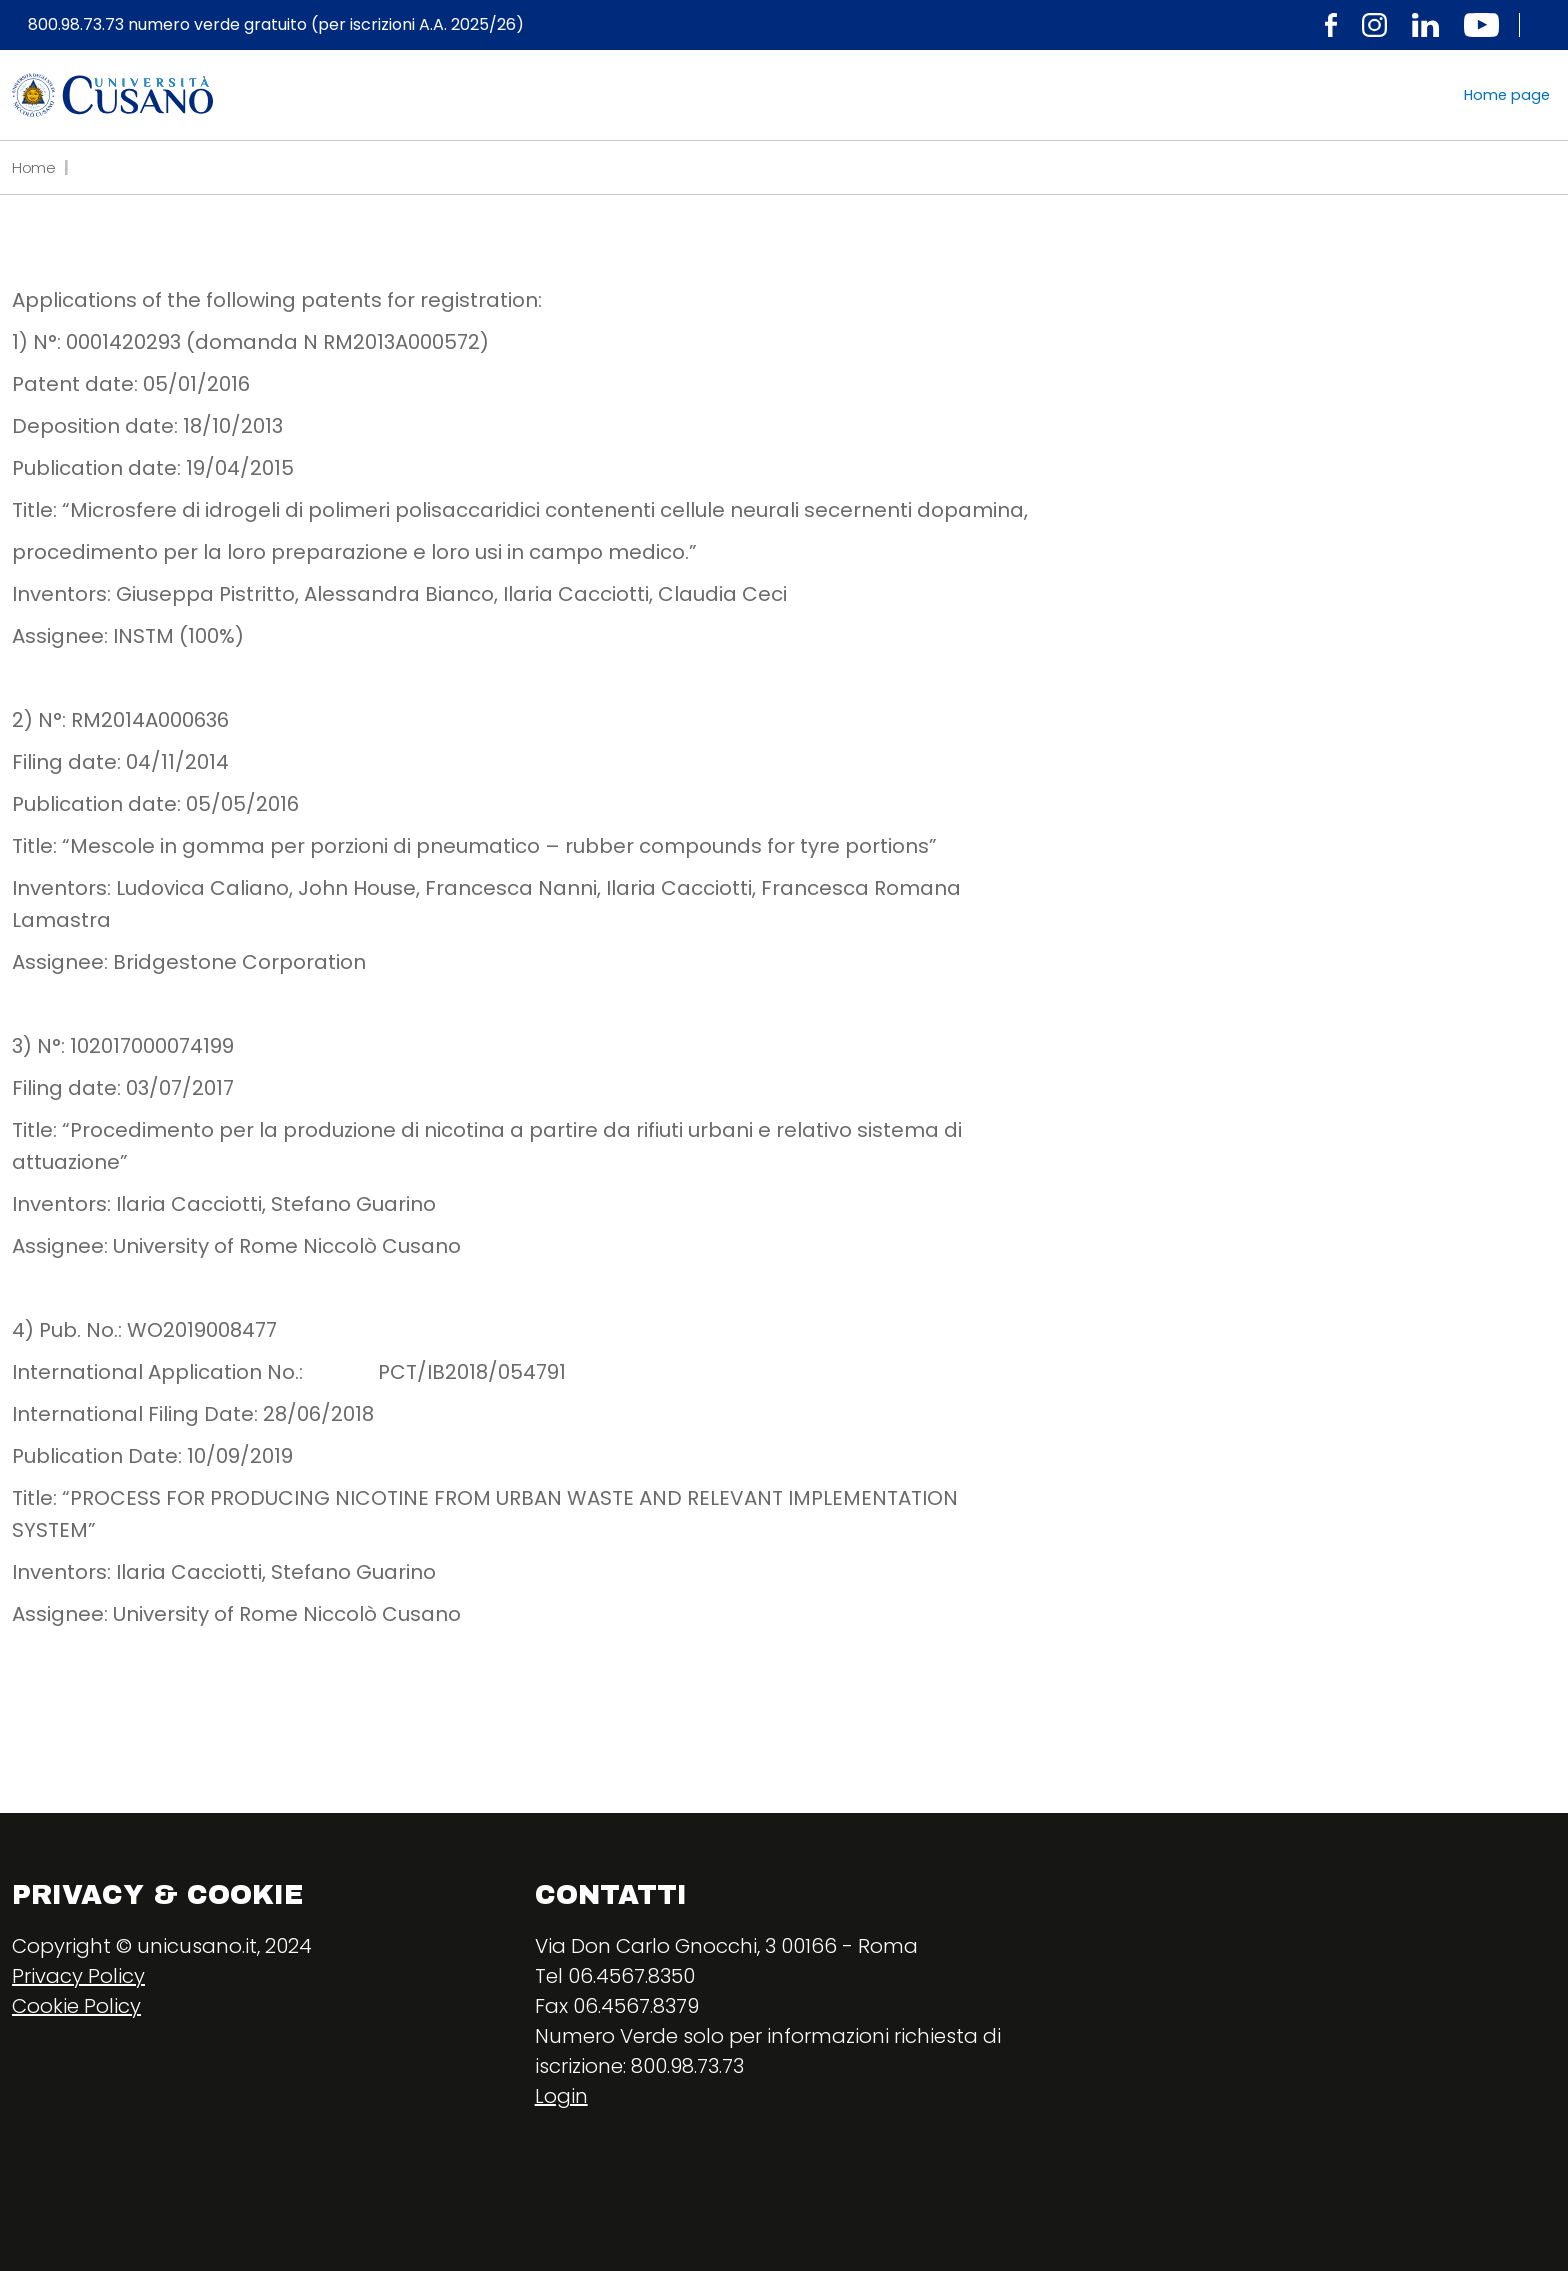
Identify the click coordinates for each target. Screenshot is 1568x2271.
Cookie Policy (76, 2006)
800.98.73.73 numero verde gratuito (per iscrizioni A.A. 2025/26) (276, 25)
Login (561, 2096)
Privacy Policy (78, 1976)
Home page (1507, 95)
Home (34, 167)
